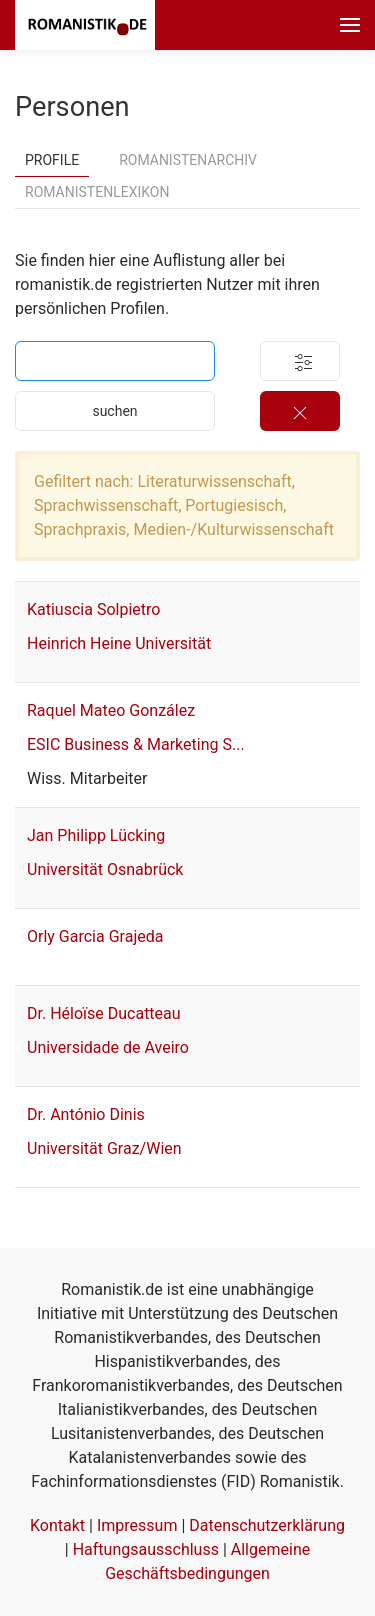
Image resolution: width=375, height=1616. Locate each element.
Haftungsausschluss (146, 1549)
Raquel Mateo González (111, 710)
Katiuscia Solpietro (93, 609)
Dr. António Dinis (86, 1114)
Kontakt (57, 1525)
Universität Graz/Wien (104, 1148)
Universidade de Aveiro (108, 1047)
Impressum (137, 1525)
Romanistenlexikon (97, 192)
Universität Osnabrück (105, 869)
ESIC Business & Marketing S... (136, 744)
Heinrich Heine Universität (119, 643)
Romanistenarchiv (188, 160)
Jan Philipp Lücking (96, 835)
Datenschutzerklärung (267, 1525)
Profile (52, 160)
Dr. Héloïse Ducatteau (104, 1013)
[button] (350, 25)
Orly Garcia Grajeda (95, 936)
